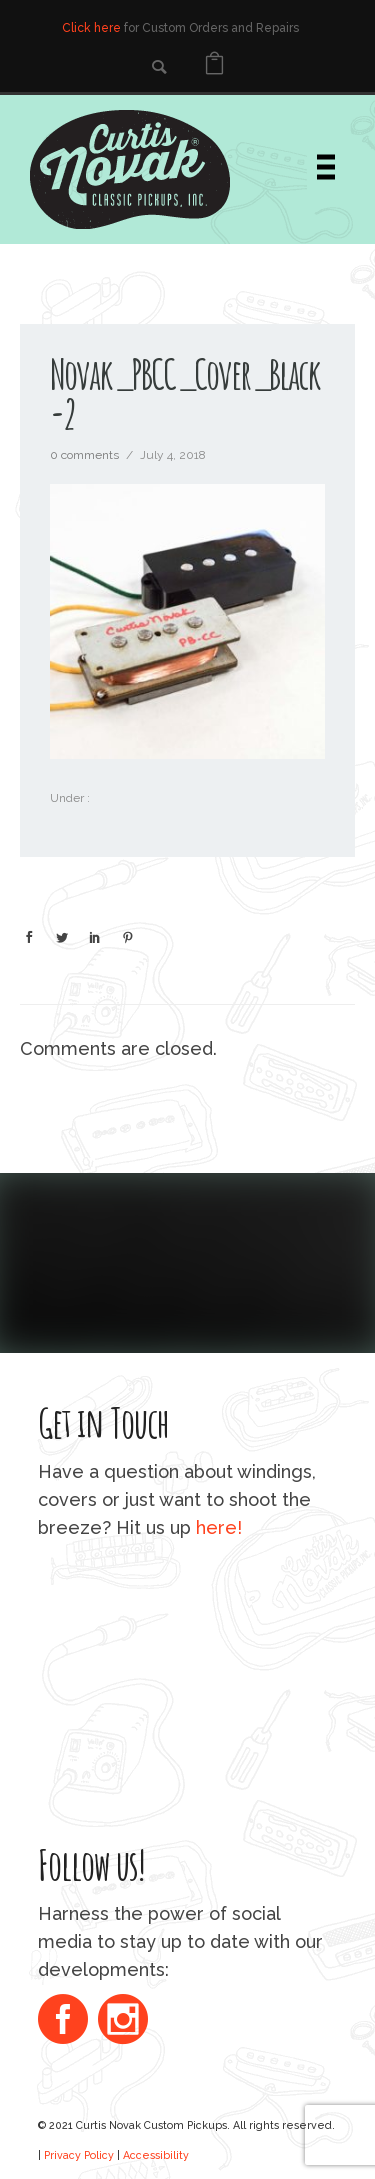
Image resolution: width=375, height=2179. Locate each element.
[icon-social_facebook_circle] (68, 2021)
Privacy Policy (79, 2155)
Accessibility (156, 2155)
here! (219, 1527)
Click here (91, 28)
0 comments (84, 455)
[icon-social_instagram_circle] (123, 2021)
